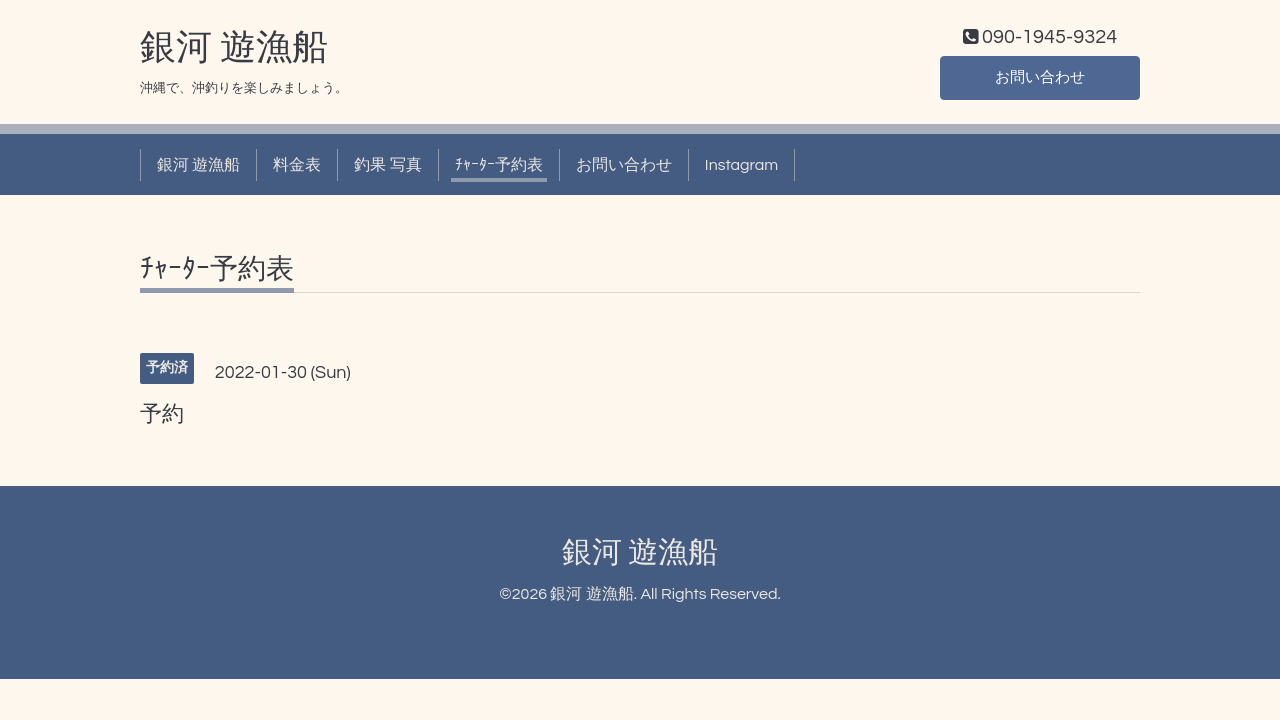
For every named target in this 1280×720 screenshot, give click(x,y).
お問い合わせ (1040, 80)
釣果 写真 (387, 168)
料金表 (297, 168)
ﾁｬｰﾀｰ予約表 (499, 168)
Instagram (741, 168)
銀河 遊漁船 (234, 51)
